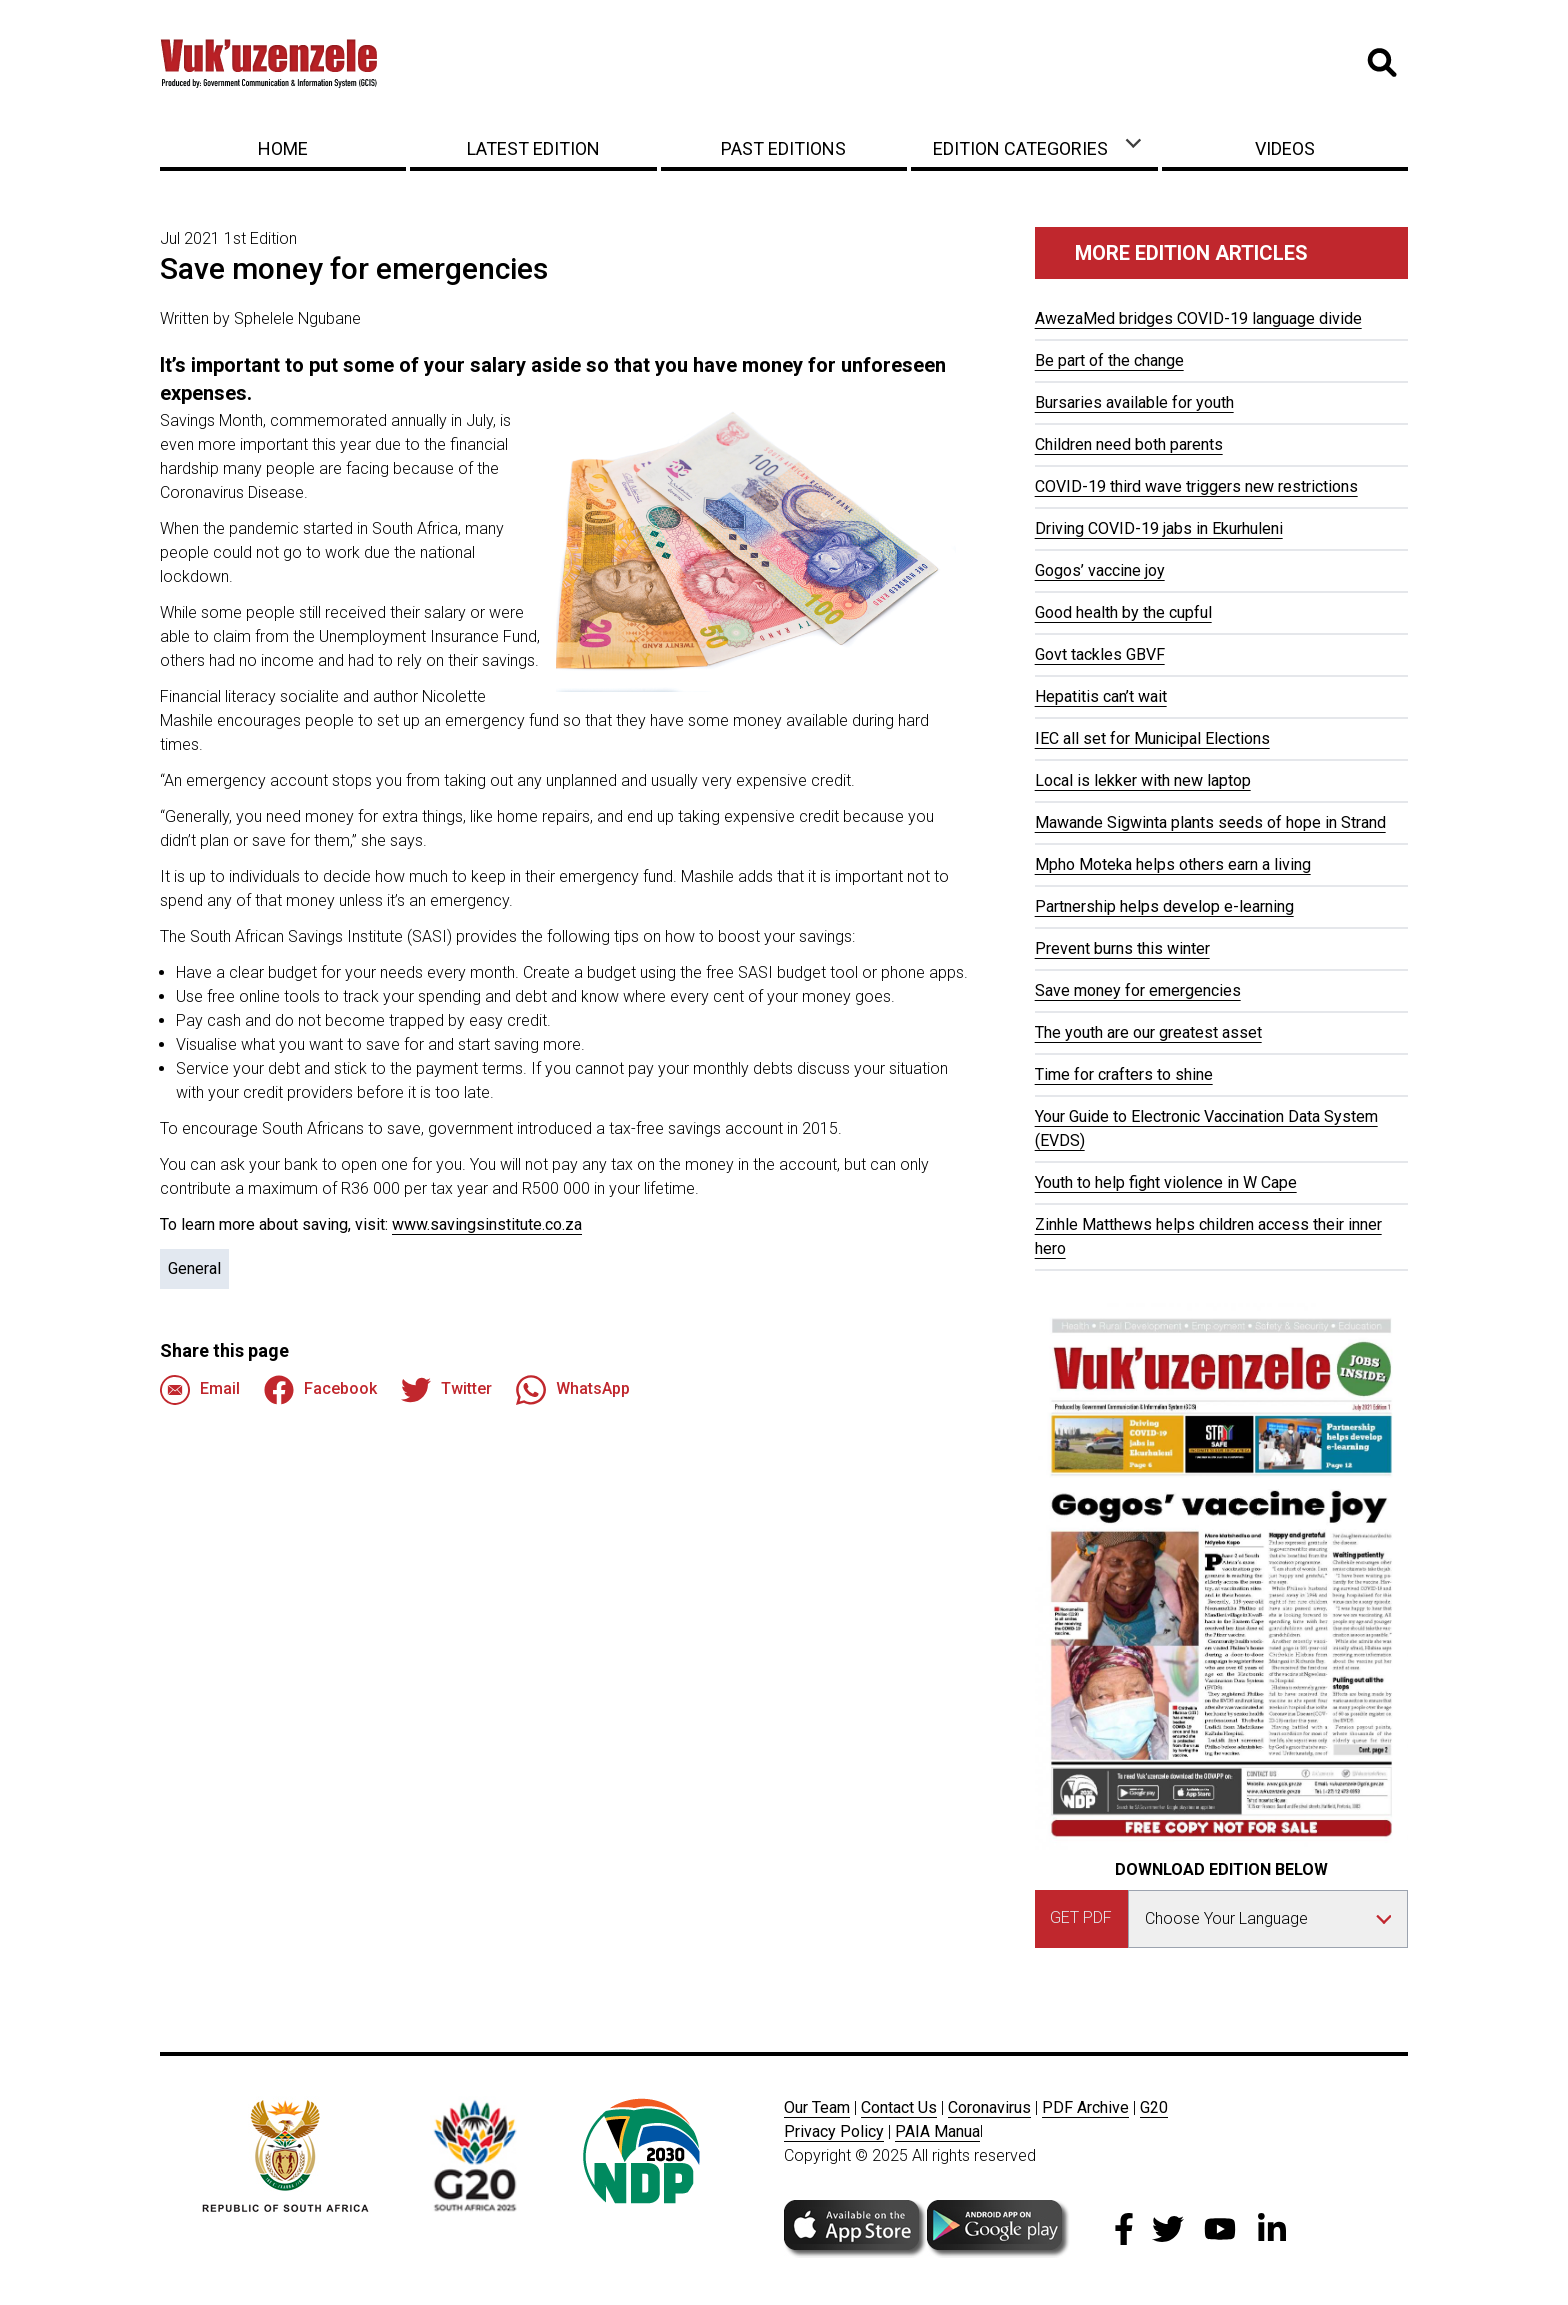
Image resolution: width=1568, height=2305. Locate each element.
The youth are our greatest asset (1148, 1032)
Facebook (320, 1390)
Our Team (817, 2107)
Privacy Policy (834, 2131)
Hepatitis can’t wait (1101, 696)
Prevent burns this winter (1122, 948)
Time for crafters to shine (1124, 1074)
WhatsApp (573, 1390)
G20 (1154, 2107)
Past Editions (783, 148)
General (194, 1268)
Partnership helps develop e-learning (1164, 906)
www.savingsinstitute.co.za (487, 1224)
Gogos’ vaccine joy (1100, 570)
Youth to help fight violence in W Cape (1166, 1182)
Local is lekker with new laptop (1143, 780)
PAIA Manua (937, 2131)
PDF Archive (1085, 2107)
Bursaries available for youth (1134, 402)
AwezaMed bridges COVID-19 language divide (1198, 318)
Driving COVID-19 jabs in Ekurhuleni (1159, 528)
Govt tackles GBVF (1100, 654)
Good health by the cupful (1123, 612)
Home (283, 148)
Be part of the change (1109, 360)
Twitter (446, 1390)
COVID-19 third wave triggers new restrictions (1196, 486)
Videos (1285, 148)
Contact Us (899, 2107)
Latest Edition (533, 148)
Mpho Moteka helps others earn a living (1173, 864)
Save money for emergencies (1138, 990)
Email (200, 1390)
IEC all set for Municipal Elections (1152, 738)
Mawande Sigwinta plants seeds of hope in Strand (1210, 822)
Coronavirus (989, 2107)
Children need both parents (1129, 444)
